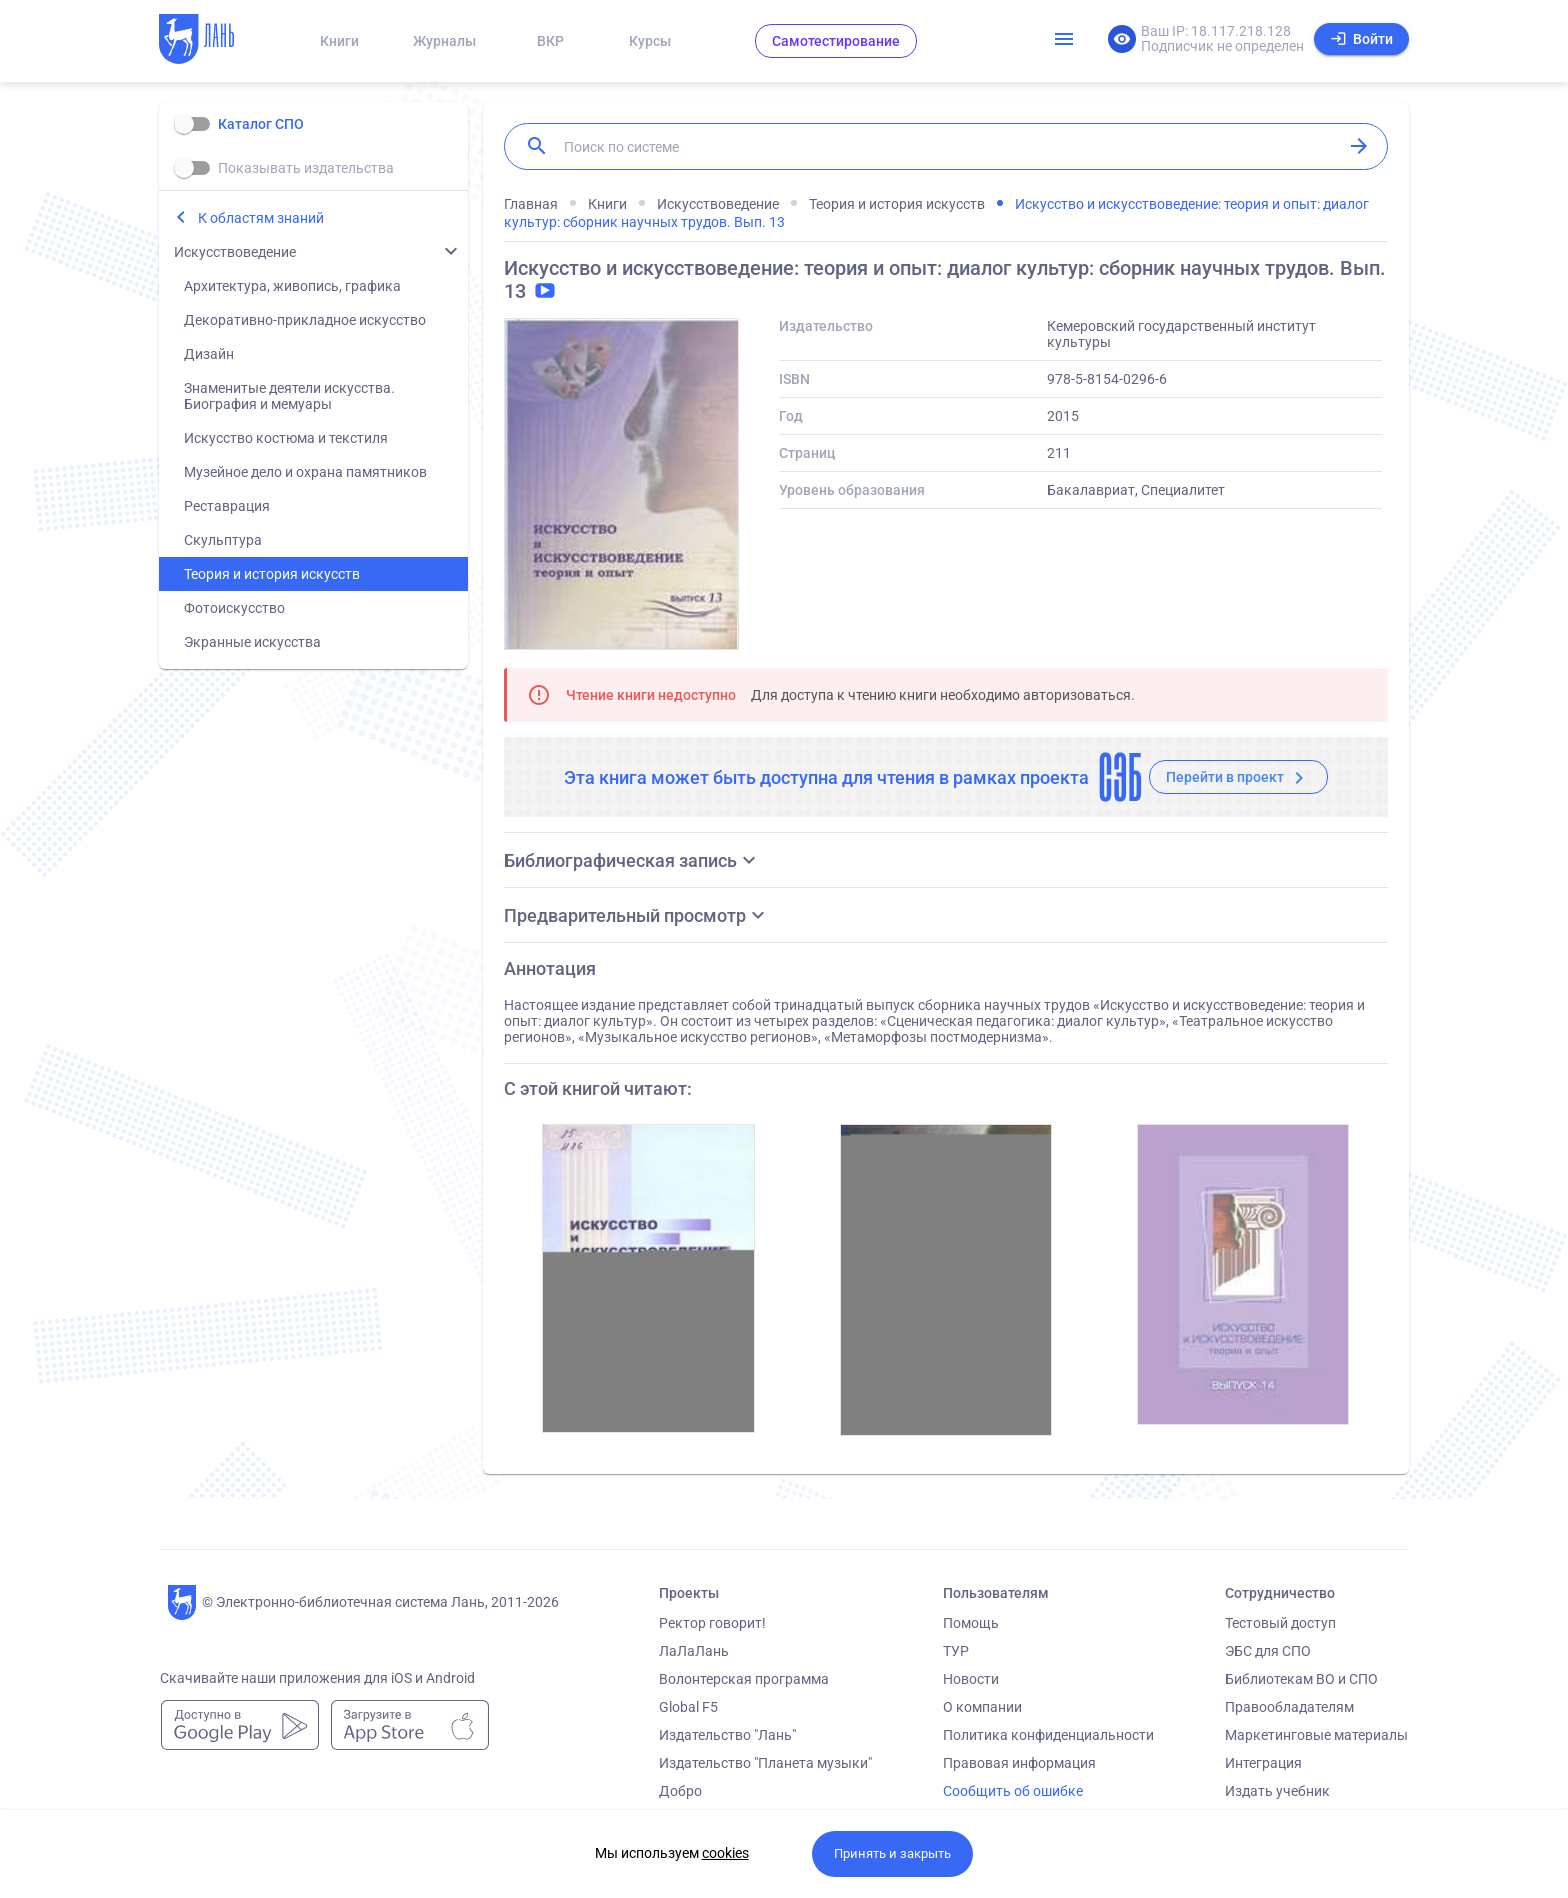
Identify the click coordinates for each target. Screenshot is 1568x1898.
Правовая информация (1019, 1763)
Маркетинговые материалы (1316, 1735)
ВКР (550, 41)
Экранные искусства (252, 642)
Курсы (650, 41)
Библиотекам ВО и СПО (1301, 1679)
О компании (982, 1707)
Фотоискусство (234, 608)
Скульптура (223, 540)
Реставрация (227, 506)
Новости (971, 1679)
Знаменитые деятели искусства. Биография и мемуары (289, 396)
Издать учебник (1277, 1791)
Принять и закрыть (892, 1853)
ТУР (956, 1651)
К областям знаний (261, 218)
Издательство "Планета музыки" (765, 1763)
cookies (725, 1853)
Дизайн (209, 354)
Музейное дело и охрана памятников (305, 472)
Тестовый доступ (1280, 1623)
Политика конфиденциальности (1048, 1735)
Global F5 (688, 1707)
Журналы (444, 41)
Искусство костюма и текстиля (286, 438)
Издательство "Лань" (727, 1735)
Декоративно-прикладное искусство (305, 320)
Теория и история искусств (272, 574)
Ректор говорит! (712, 1623)
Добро (680, 1791)
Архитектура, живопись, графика (292, 286)
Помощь (971, 1623)
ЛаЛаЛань (694, 1651)
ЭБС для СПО (1268, 1651)
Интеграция (1263, 1763)
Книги (339, 41)
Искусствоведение (235, 252)
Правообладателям (1289, 1707)
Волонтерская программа (744, 1679)
